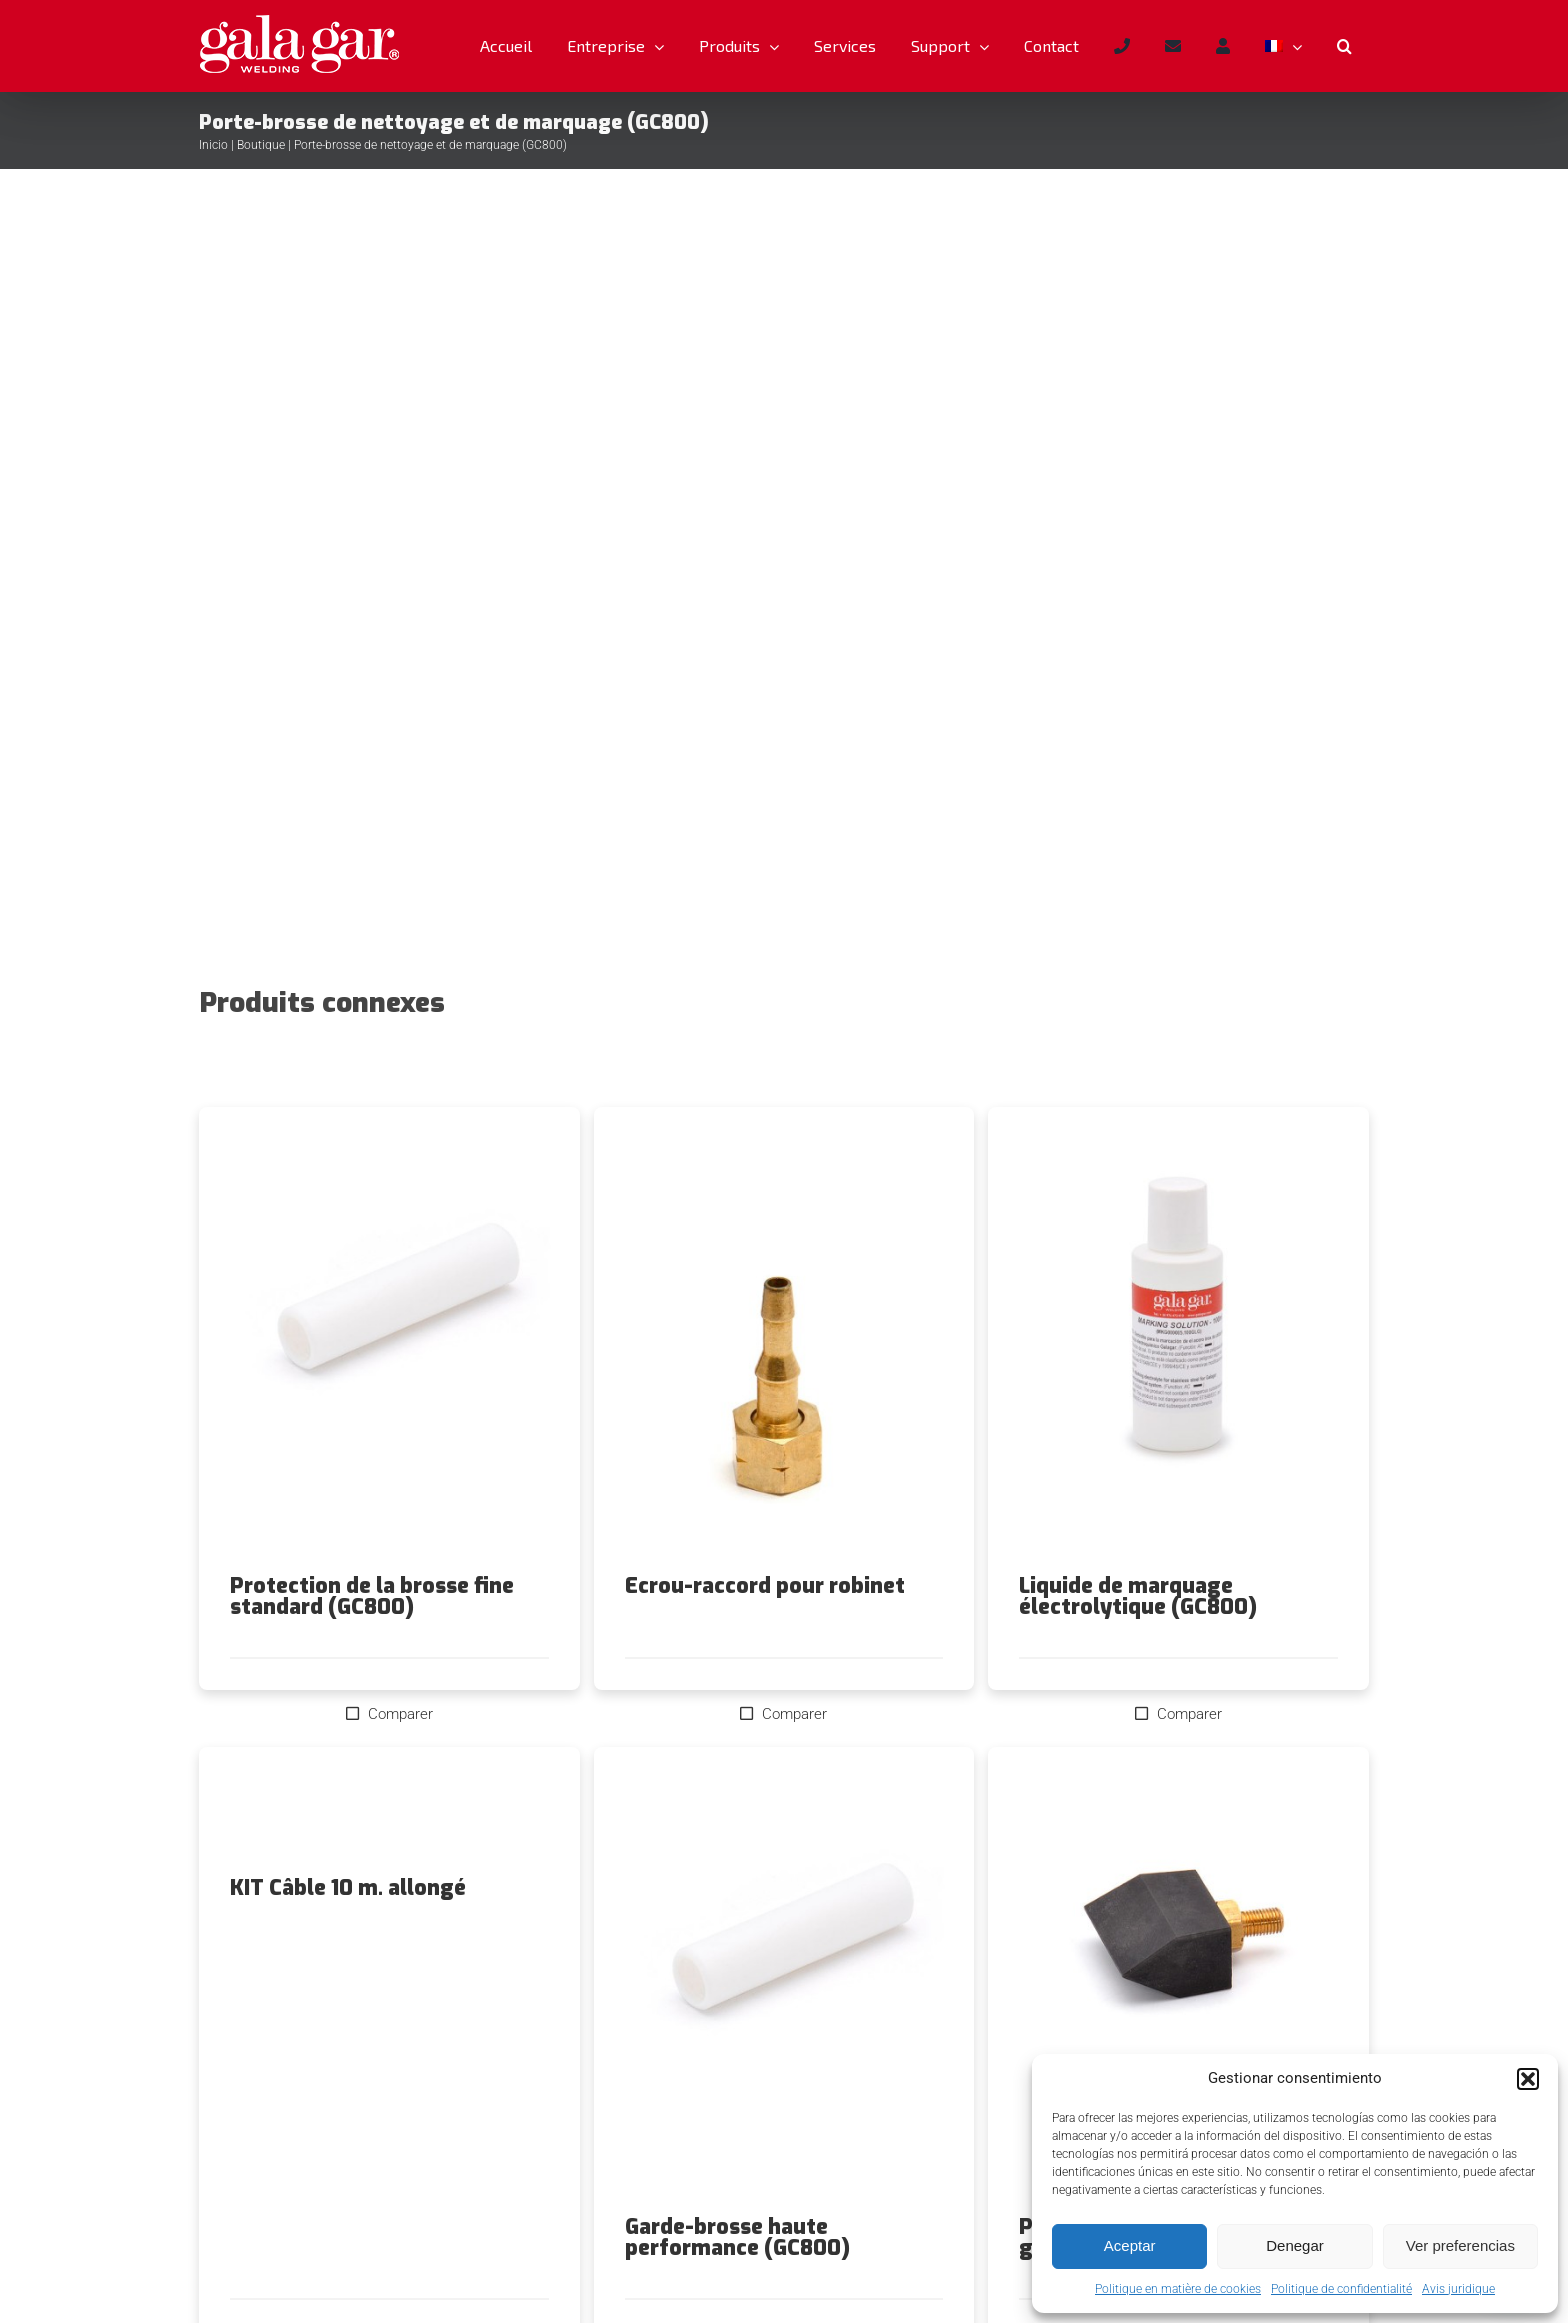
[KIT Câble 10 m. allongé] (389, 1812)
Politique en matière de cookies (1178, 2289)
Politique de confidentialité (1341, 2289)
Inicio (213, 145)
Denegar (1295, 2245)
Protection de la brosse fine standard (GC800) (372, 1596)
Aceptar (1130, 2245)
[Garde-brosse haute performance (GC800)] (784, 1981)
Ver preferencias (1460, 2245)
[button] (1528, 2079)
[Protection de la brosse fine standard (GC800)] (389, 1341)
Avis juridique (1458, 2289)
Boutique (261, 145)
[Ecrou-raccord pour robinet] (784, 1341)
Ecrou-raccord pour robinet (765, 1586)
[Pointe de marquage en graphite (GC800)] (1178, 1981)
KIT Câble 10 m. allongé (348, 1888)
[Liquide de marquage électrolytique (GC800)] (1178, 1341)
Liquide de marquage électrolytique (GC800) (1138, 1596)
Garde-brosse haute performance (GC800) (737, 2237)
